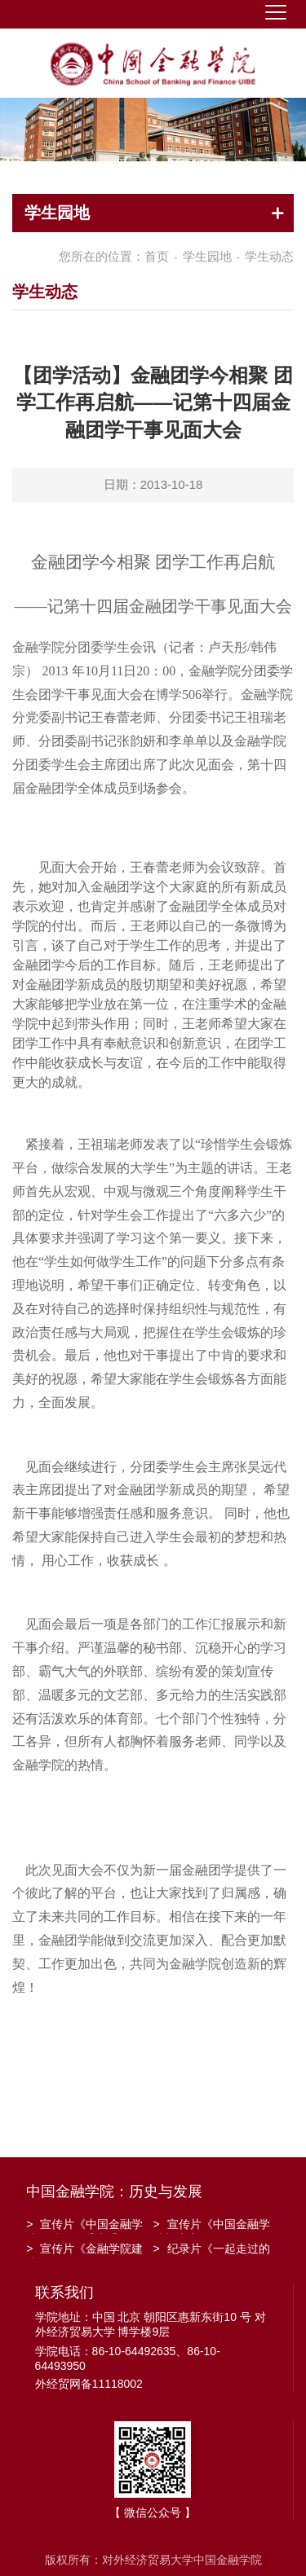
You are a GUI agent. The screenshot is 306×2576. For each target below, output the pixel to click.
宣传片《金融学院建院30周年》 (84, 2250)
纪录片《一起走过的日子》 (211, 2250)
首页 (156, 256)
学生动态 (269, 256)
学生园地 (207, 256)
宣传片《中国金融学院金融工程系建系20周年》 (84, 2226)
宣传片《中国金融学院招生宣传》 (211, 2226)
